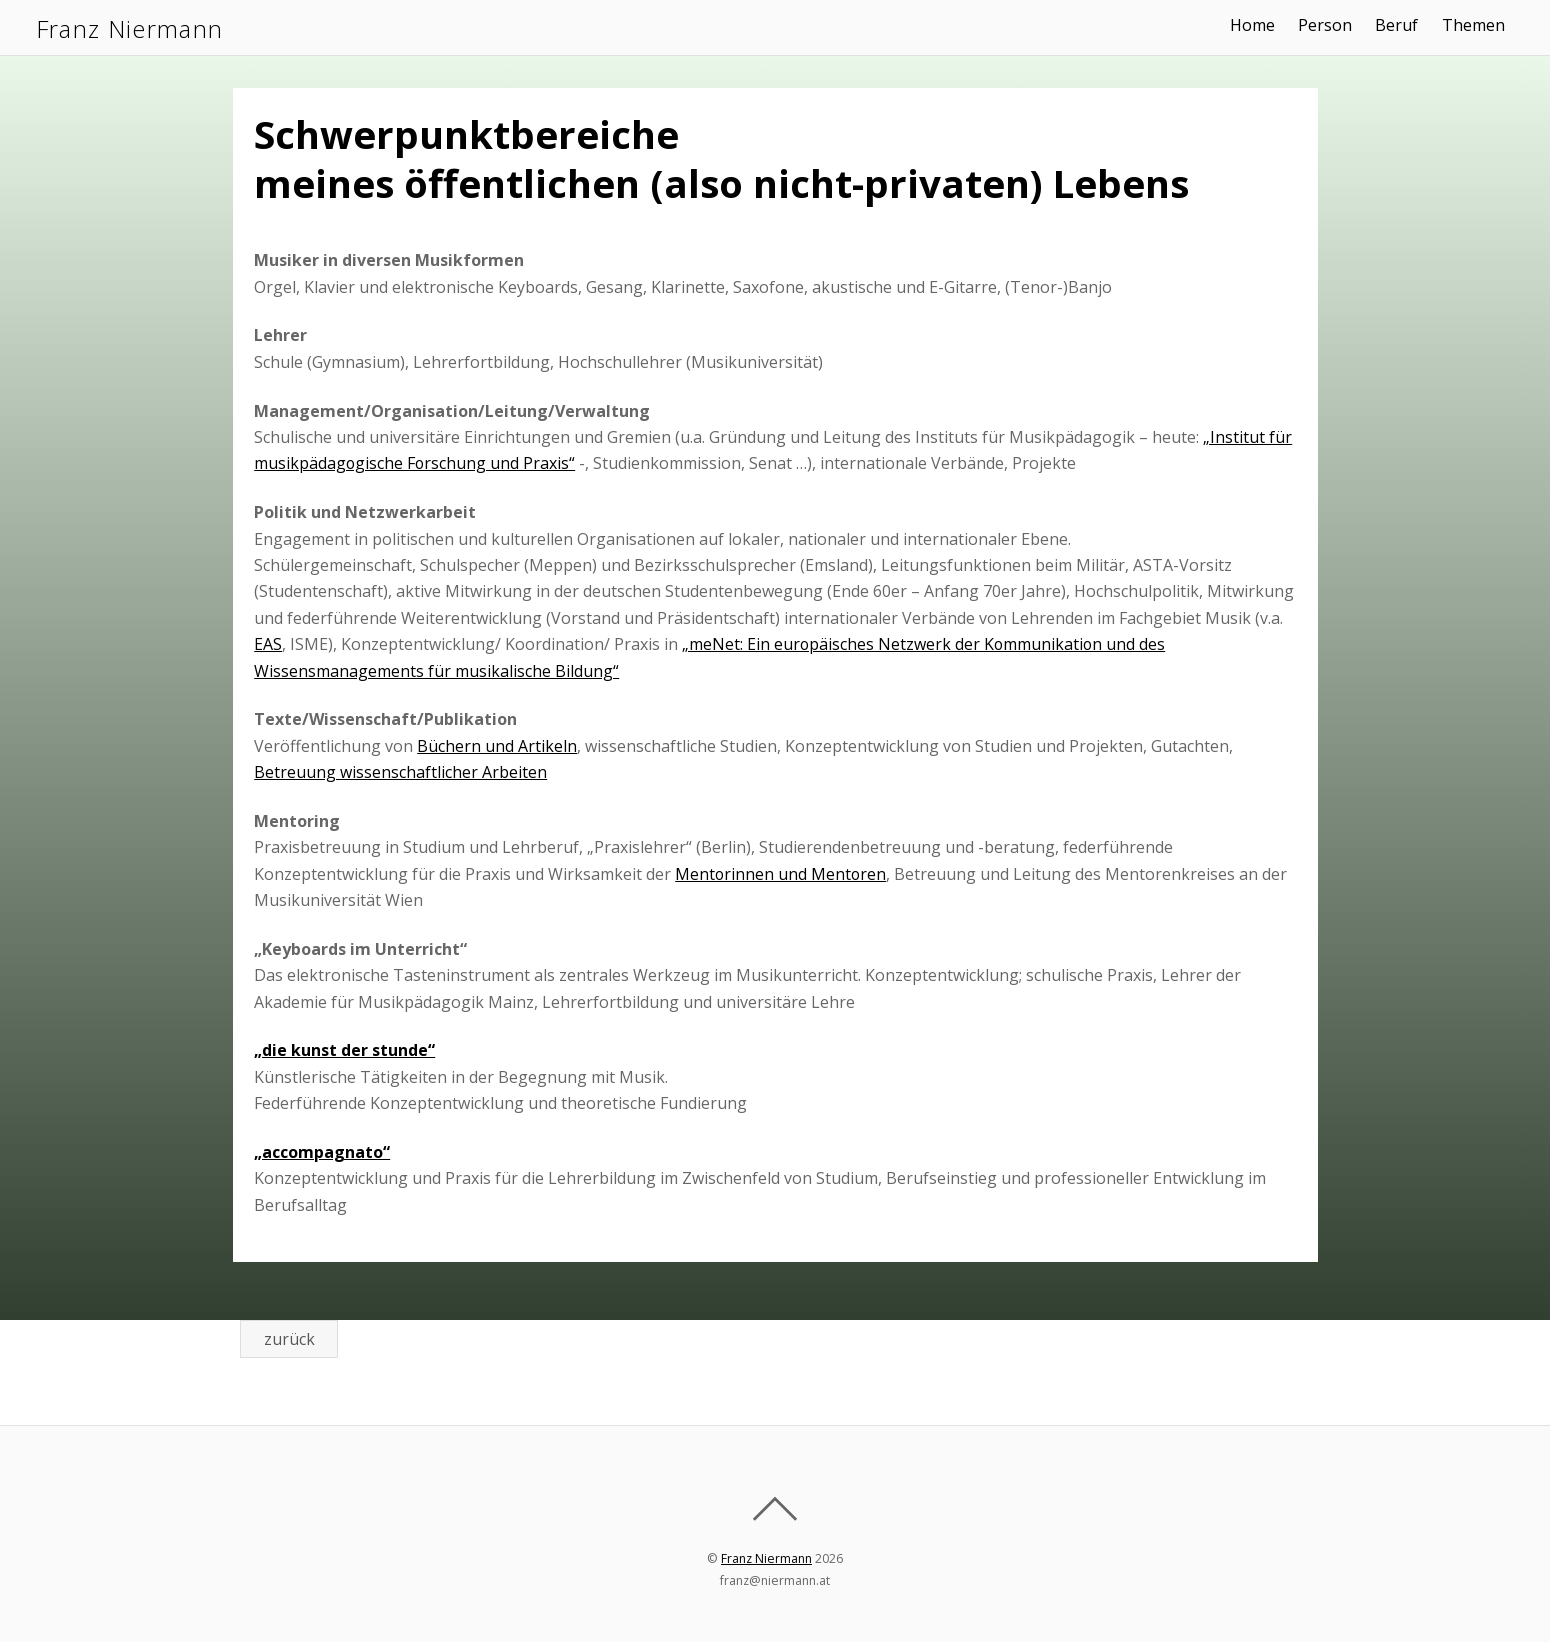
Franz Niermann (766, 1560)
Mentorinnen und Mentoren (781, 874)
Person (1333, 25)
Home (1260, 25)
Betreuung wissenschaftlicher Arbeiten (400, 772)
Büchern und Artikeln (497, 746)
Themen (1480, 25)
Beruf (1404, 25)
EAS (268, 644)
